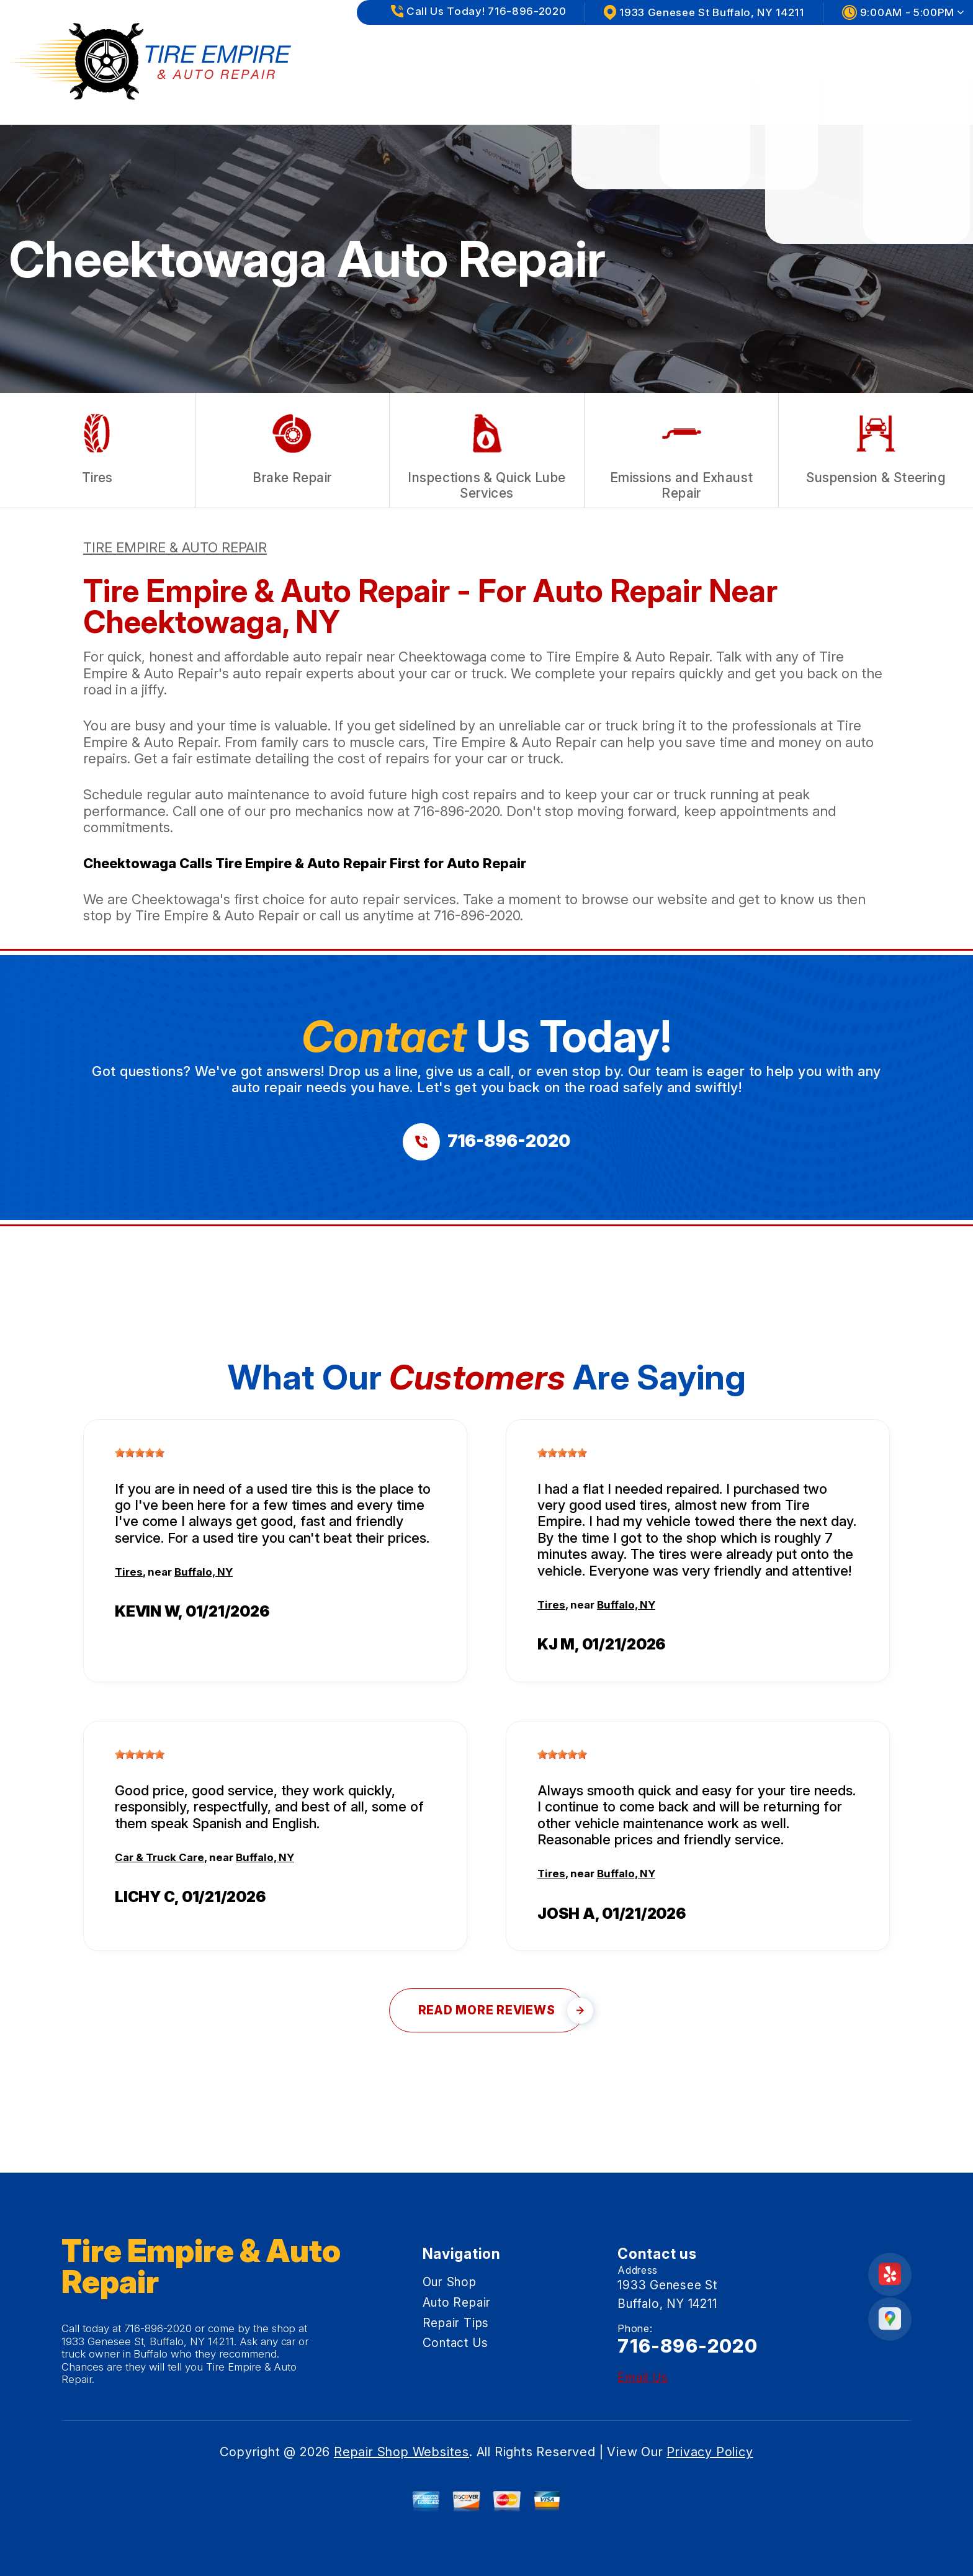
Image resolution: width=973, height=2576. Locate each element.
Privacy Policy (709, 2451)
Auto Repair (698, 48)
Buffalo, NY (203, 1572)
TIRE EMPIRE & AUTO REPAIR (175, 547)
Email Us (642, 2378)
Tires (129, 1572)
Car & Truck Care (159, 1857)
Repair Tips (800, 48)
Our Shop (602, 48)
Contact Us (901, 48)
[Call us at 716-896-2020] (486, 1141)
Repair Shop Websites (401, 2451)
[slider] (139, 1453)
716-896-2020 (456, 811)
